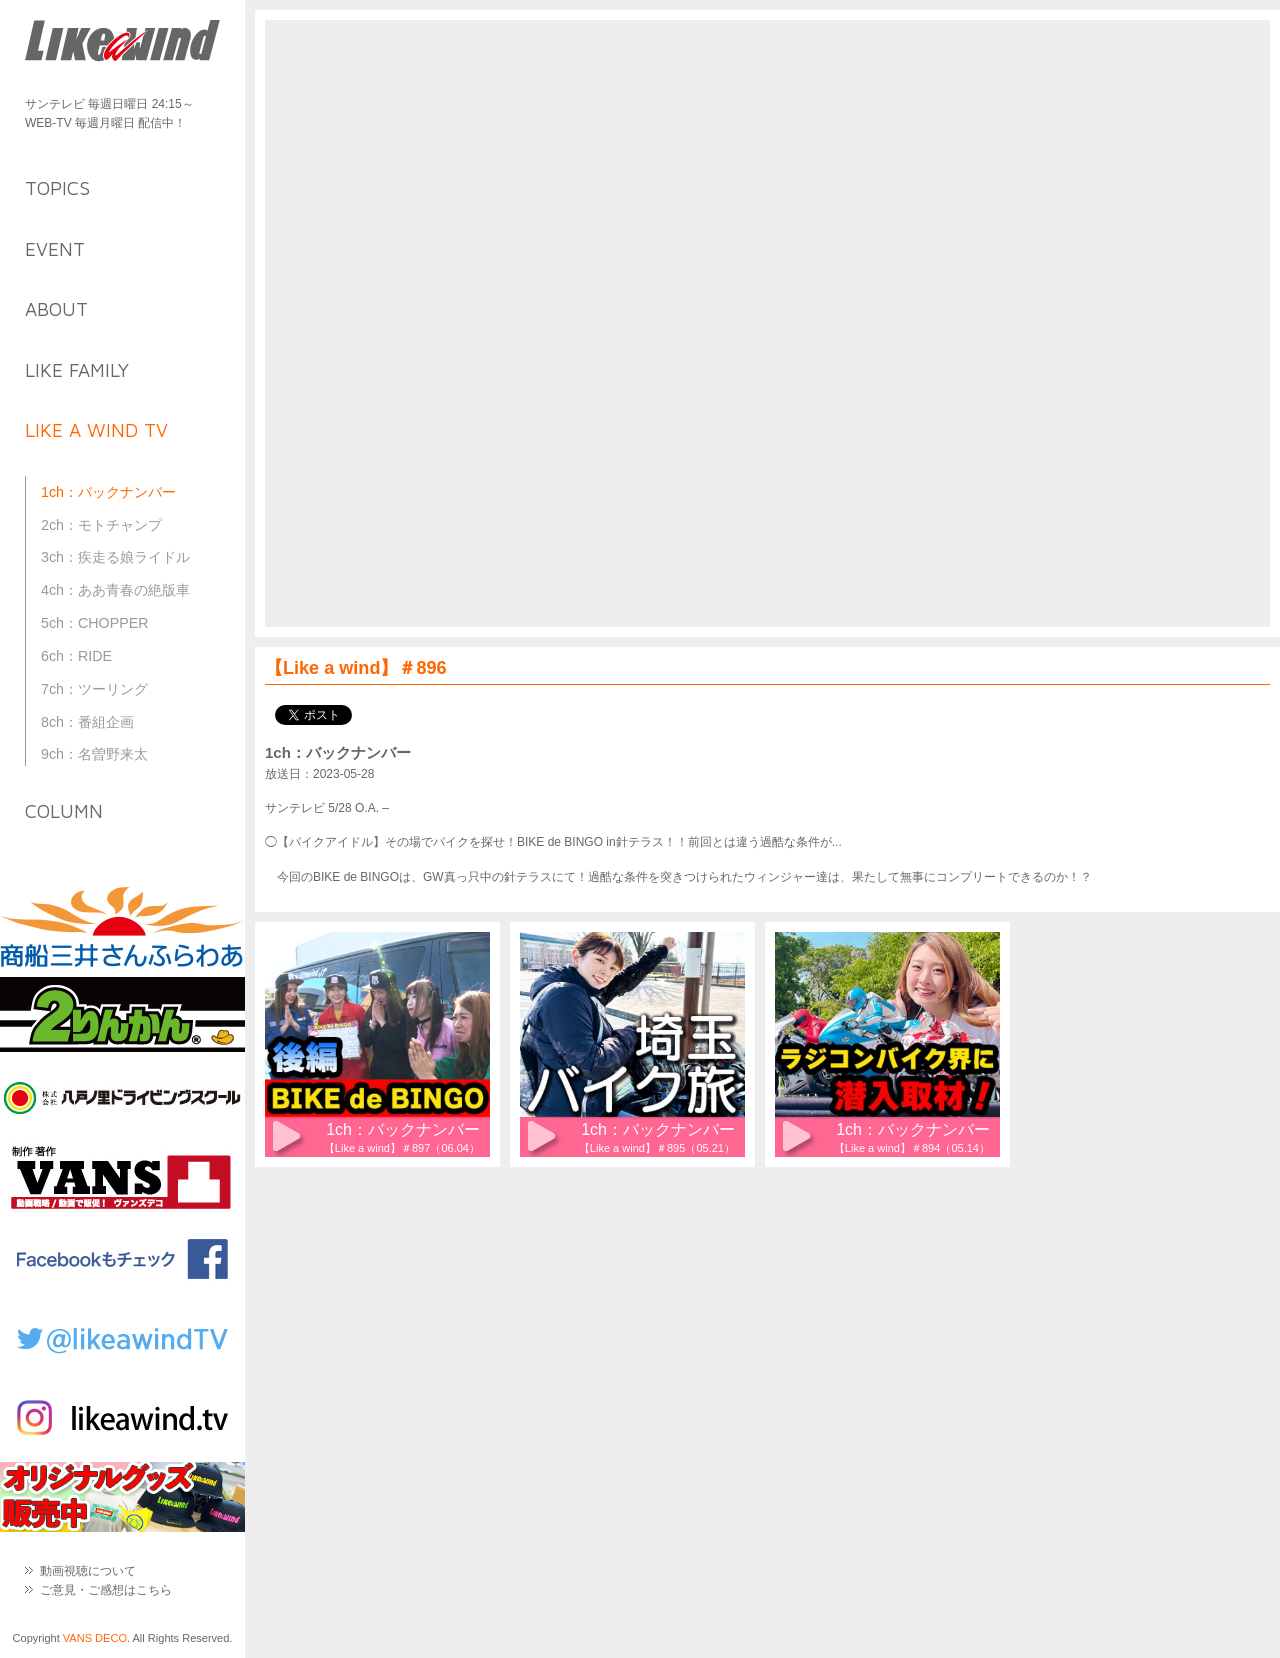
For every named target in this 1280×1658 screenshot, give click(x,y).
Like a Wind (122, 42)
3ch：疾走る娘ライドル (115, 557)
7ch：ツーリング (94, 689)
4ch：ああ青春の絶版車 (115, 590)
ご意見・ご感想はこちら (106, 1590)
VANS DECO (95, 1638)
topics (57, 188)
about (56, 309)
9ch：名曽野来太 (94, 754)
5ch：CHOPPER (95, 623)
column (64, 811)
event (55, 249)
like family (77, 370)
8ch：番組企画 (87, 722)
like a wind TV (96, 430)
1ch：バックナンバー (108, 492)
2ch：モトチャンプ (101, 525)
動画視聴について (88, 1571)
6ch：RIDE (76, 656)
